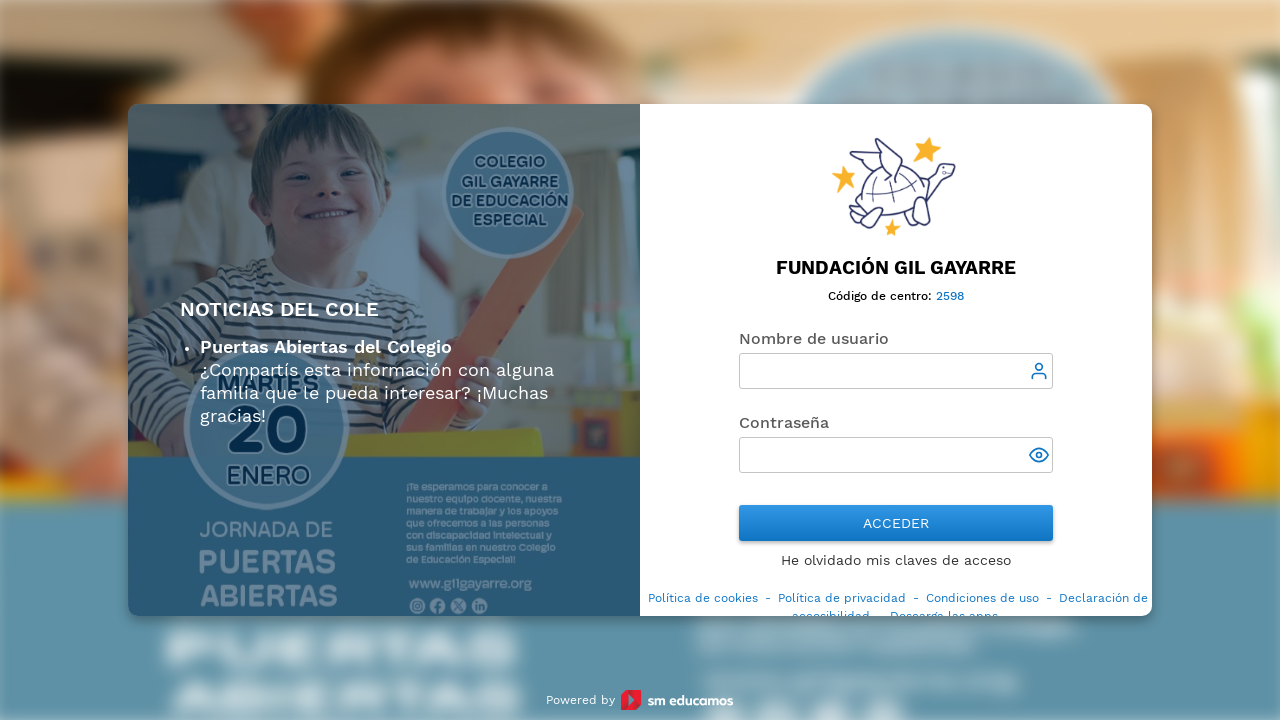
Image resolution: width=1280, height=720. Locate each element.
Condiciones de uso (982, 598)
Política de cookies (703, 598)
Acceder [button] (896, 523)
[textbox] (896, 371)
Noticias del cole (279, 309)
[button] (1041, 457)
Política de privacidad (842, 598)
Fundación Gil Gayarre (896, 267)
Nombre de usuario (814, 338)
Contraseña (784, 422)
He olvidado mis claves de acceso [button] (896, 560)
